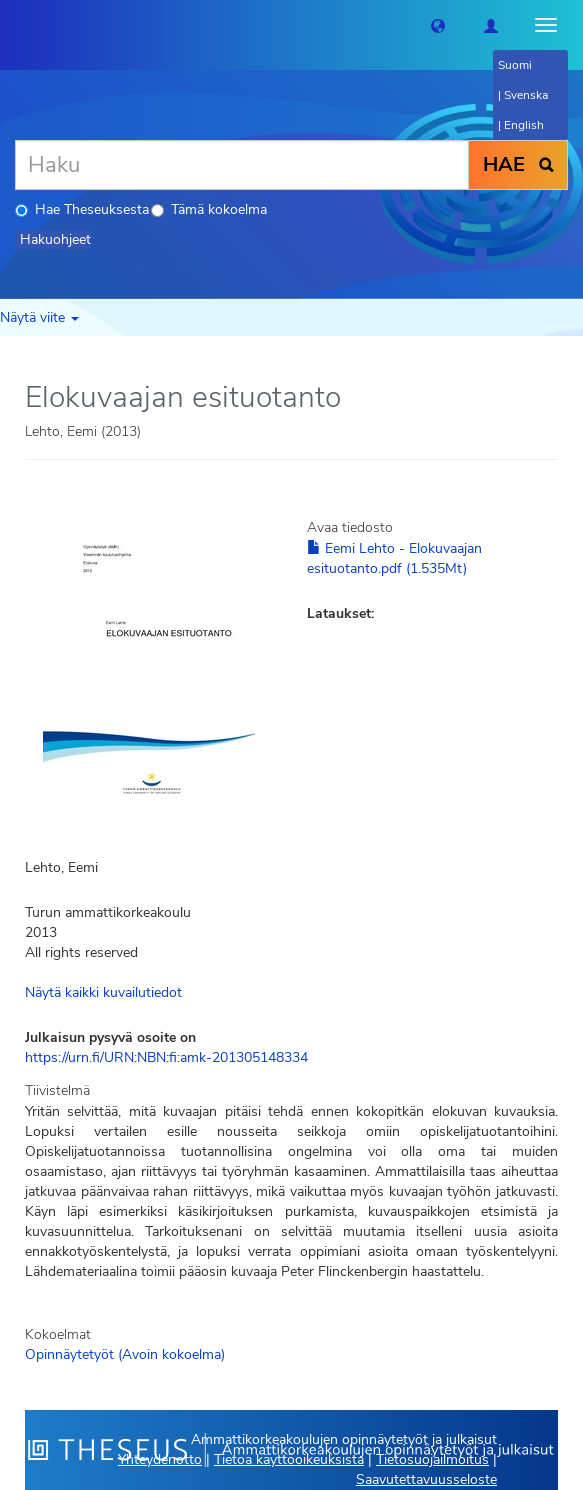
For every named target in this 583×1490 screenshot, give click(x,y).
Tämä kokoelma (209, 209)
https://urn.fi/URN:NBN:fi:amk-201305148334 (166, 1057)
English (524, 125)
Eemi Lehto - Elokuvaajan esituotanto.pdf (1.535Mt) (394, 558)
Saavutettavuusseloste (426, 1479)
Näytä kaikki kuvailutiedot (103, 992)
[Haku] (242, 165)
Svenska (526, 95)
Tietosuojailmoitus (432, 1459)
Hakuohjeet (55, 239)
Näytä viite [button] (39, 317)
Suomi (515, 65)
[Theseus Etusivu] (15, 25)
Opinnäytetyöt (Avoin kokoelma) (125, 1354)
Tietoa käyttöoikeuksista (289, 1459)
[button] (438, 25)
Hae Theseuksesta (82, 209)
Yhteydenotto (160, 1459)
